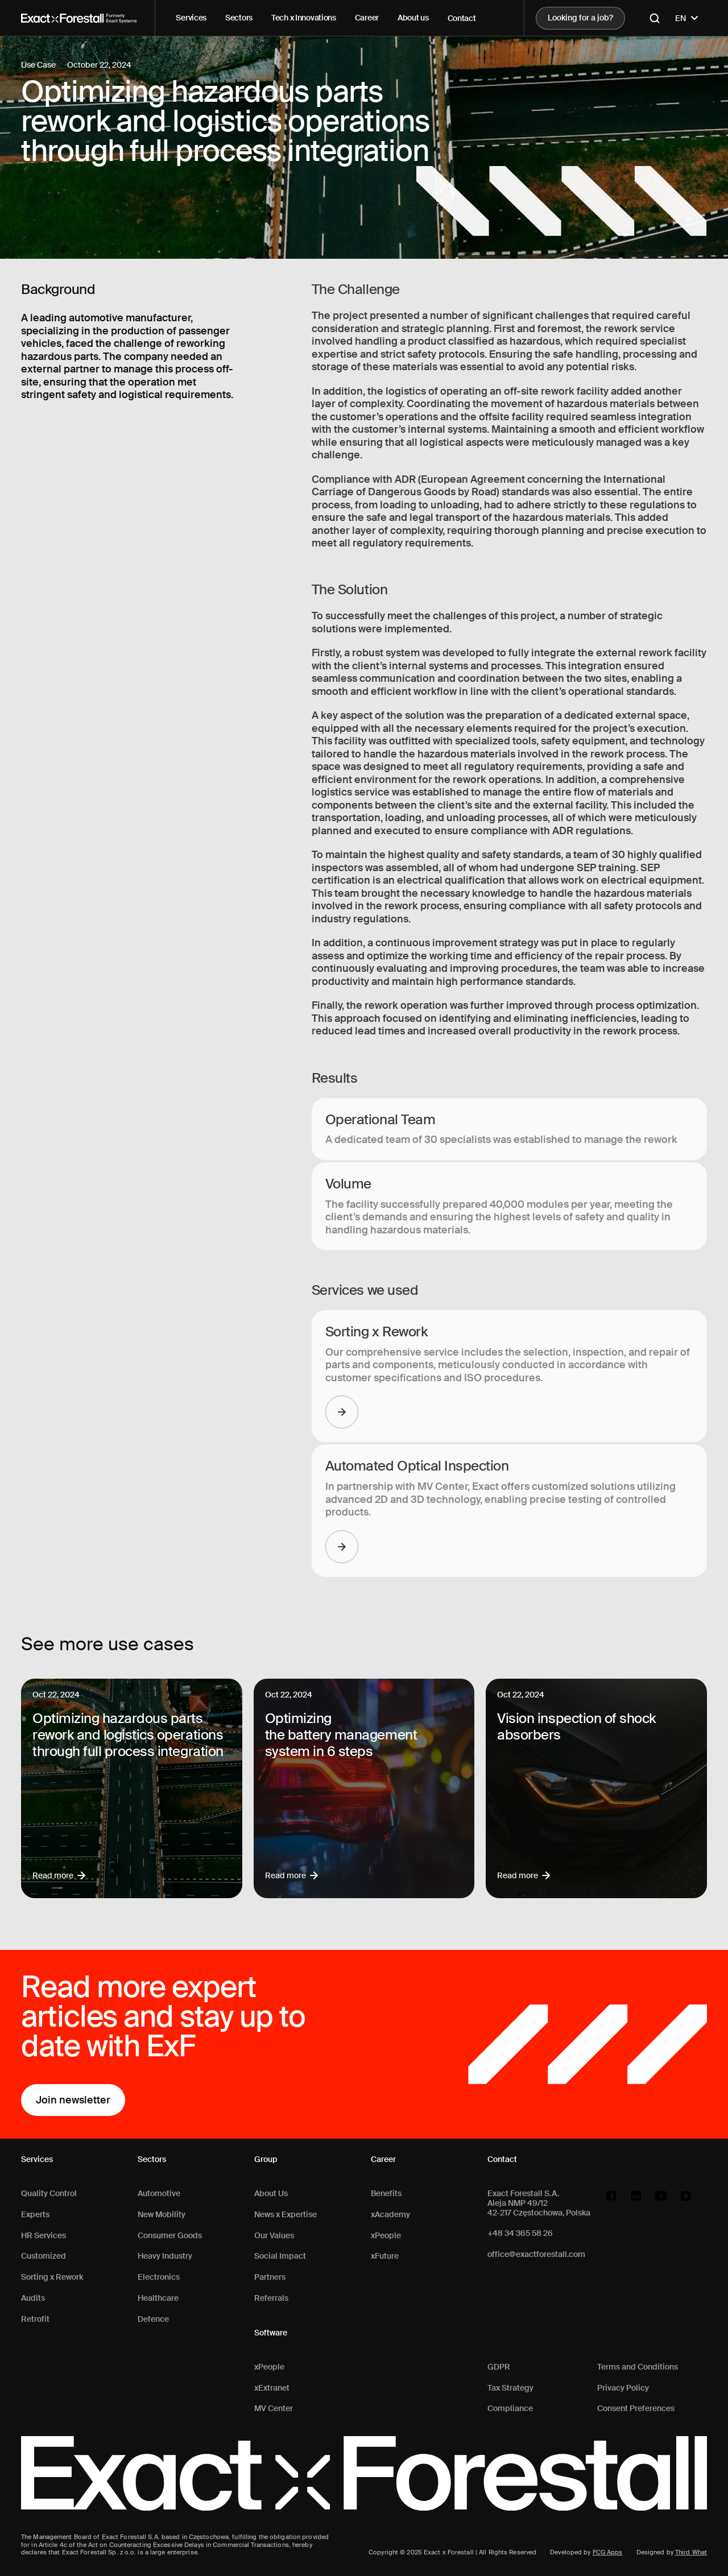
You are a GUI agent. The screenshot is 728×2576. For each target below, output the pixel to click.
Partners (270, 2277)
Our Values (274, 2235)
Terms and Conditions (637, 2367)
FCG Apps (608, 2552)
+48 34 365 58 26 (520, 2233)
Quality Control (49, 2193)
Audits (33, 2298)
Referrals (271, 2298)
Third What (691, 2552)
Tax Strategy (510, 2388)
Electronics (159, 2277)
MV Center (273, 2408)
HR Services (43, 2235)
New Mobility (161, 2214)
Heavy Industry (165, 2256)
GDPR (498, 2367)
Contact (462, 18)
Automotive (159, 2193)
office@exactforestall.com (536, 2254)
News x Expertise (285, 2214)
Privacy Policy (623, 2388)
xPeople (269, 2367)
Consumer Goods (170, 2235)
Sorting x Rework (52, 2277)
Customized (43, 2256)
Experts (35, 2214)
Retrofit (35, 2319)
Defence (153, 2319)
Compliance (510, 2408)
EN (687, 18)
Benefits (386, 2193)
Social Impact (280, 2256)
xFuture (385, 2256)
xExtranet (271, 2388)
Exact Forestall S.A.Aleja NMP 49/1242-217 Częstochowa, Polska (538, 2203)
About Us (271, 2193)
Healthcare (158, 2298)
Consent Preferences (636, 2408)
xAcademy (390, 2214)
